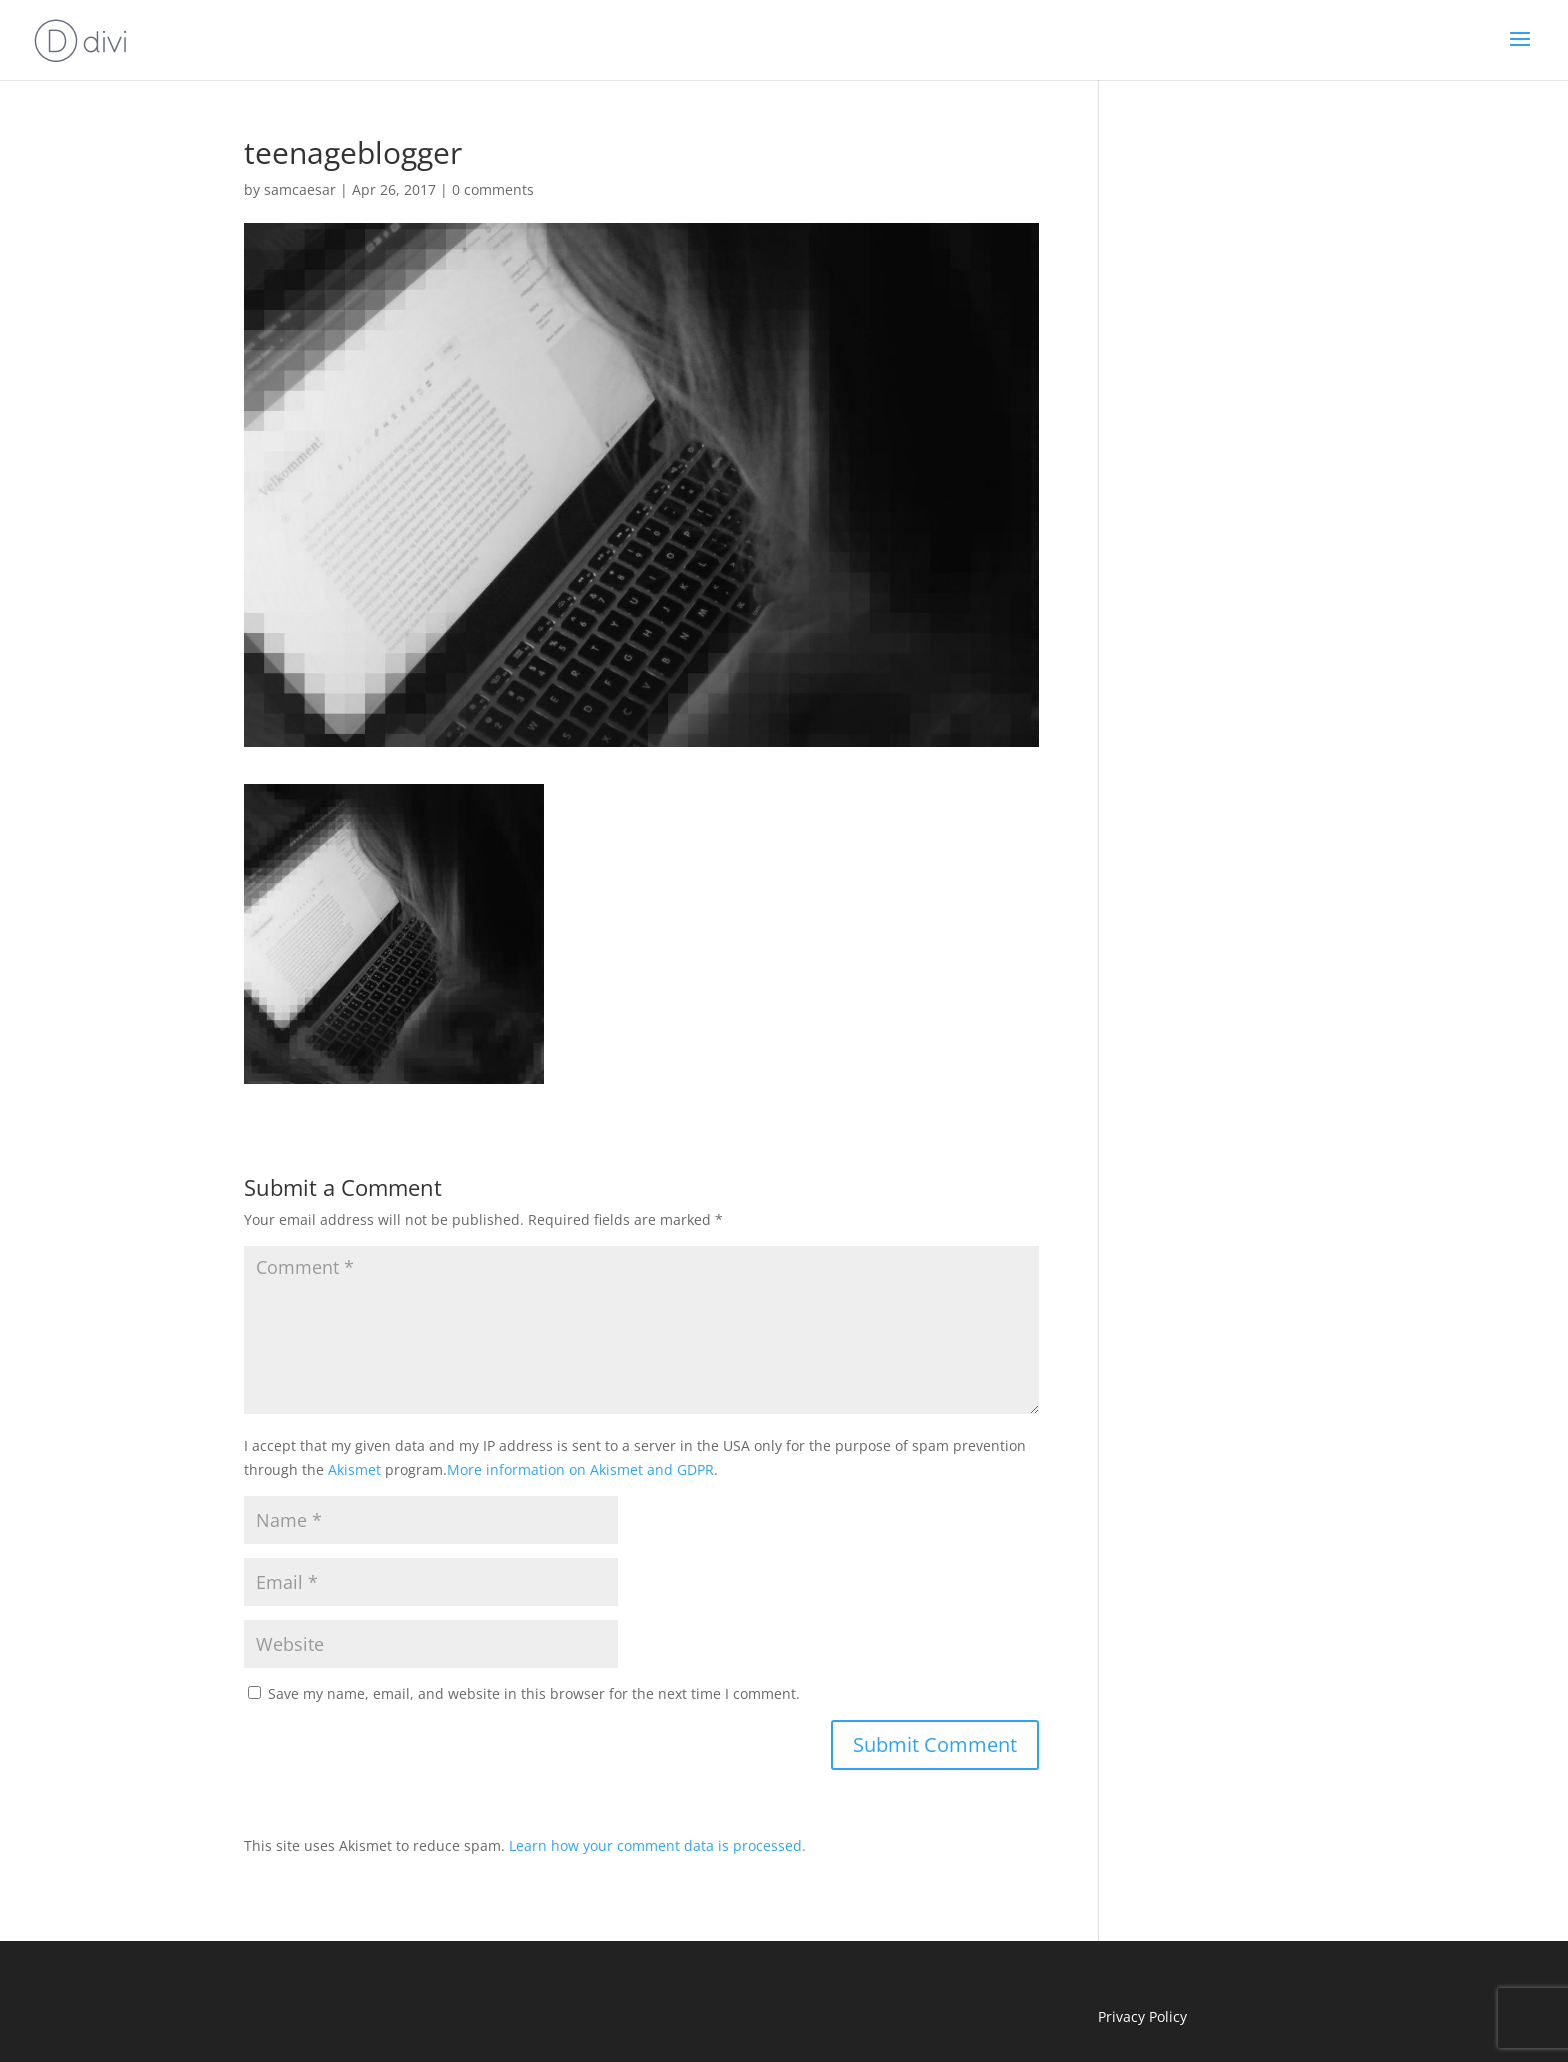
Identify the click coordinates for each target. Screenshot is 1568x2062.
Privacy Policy (1142, 2016)
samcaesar (300, 189)
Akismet (354, 1469)
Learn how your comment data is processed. (657, 1845)
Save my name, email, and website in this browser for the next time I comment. (534, 1693)
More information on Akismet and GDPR (580, 1469)
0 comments (493, 189)
